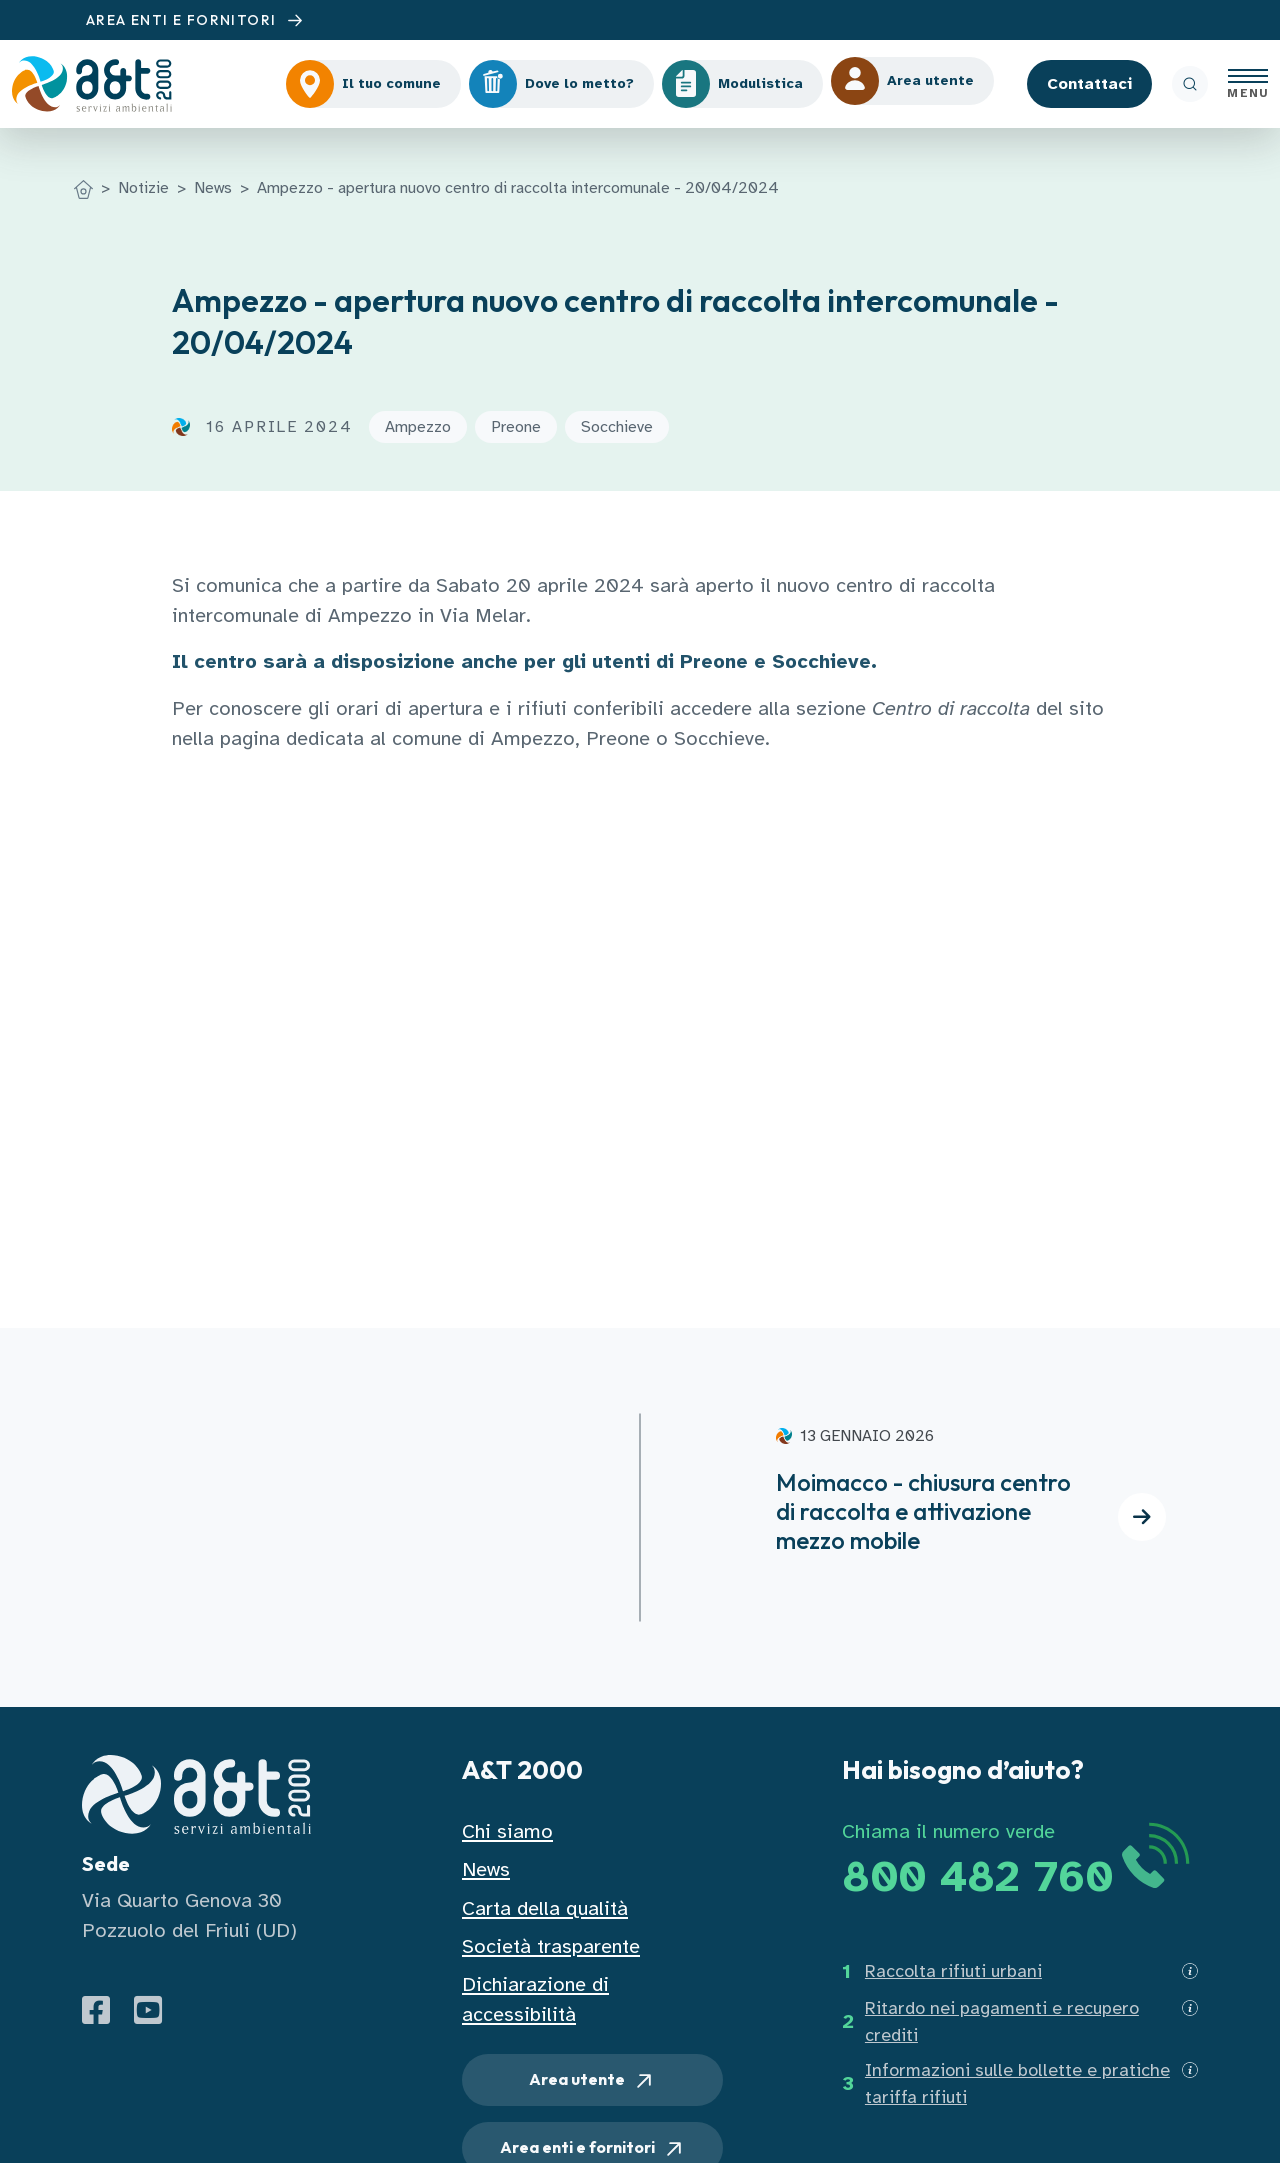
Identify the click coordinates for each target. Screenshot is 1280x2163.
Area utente (592, 2081)
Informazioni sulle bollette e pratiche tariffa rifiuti (1017, 2083)
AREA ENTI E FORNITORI (197, 20)
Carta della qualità (545, 1908)
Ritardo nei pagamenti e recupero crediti (1002, 2021)
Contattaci (1089, 84)
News (213, 188)
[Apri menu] (1248, 84)
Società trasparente (551, 1946)
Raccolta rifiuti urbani (953, 1971)
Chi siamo (507, 1831)
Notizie (143, 188)
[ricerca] (1190, 84)
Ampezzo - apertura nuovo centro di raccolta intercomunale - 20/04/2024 (518, 188)
